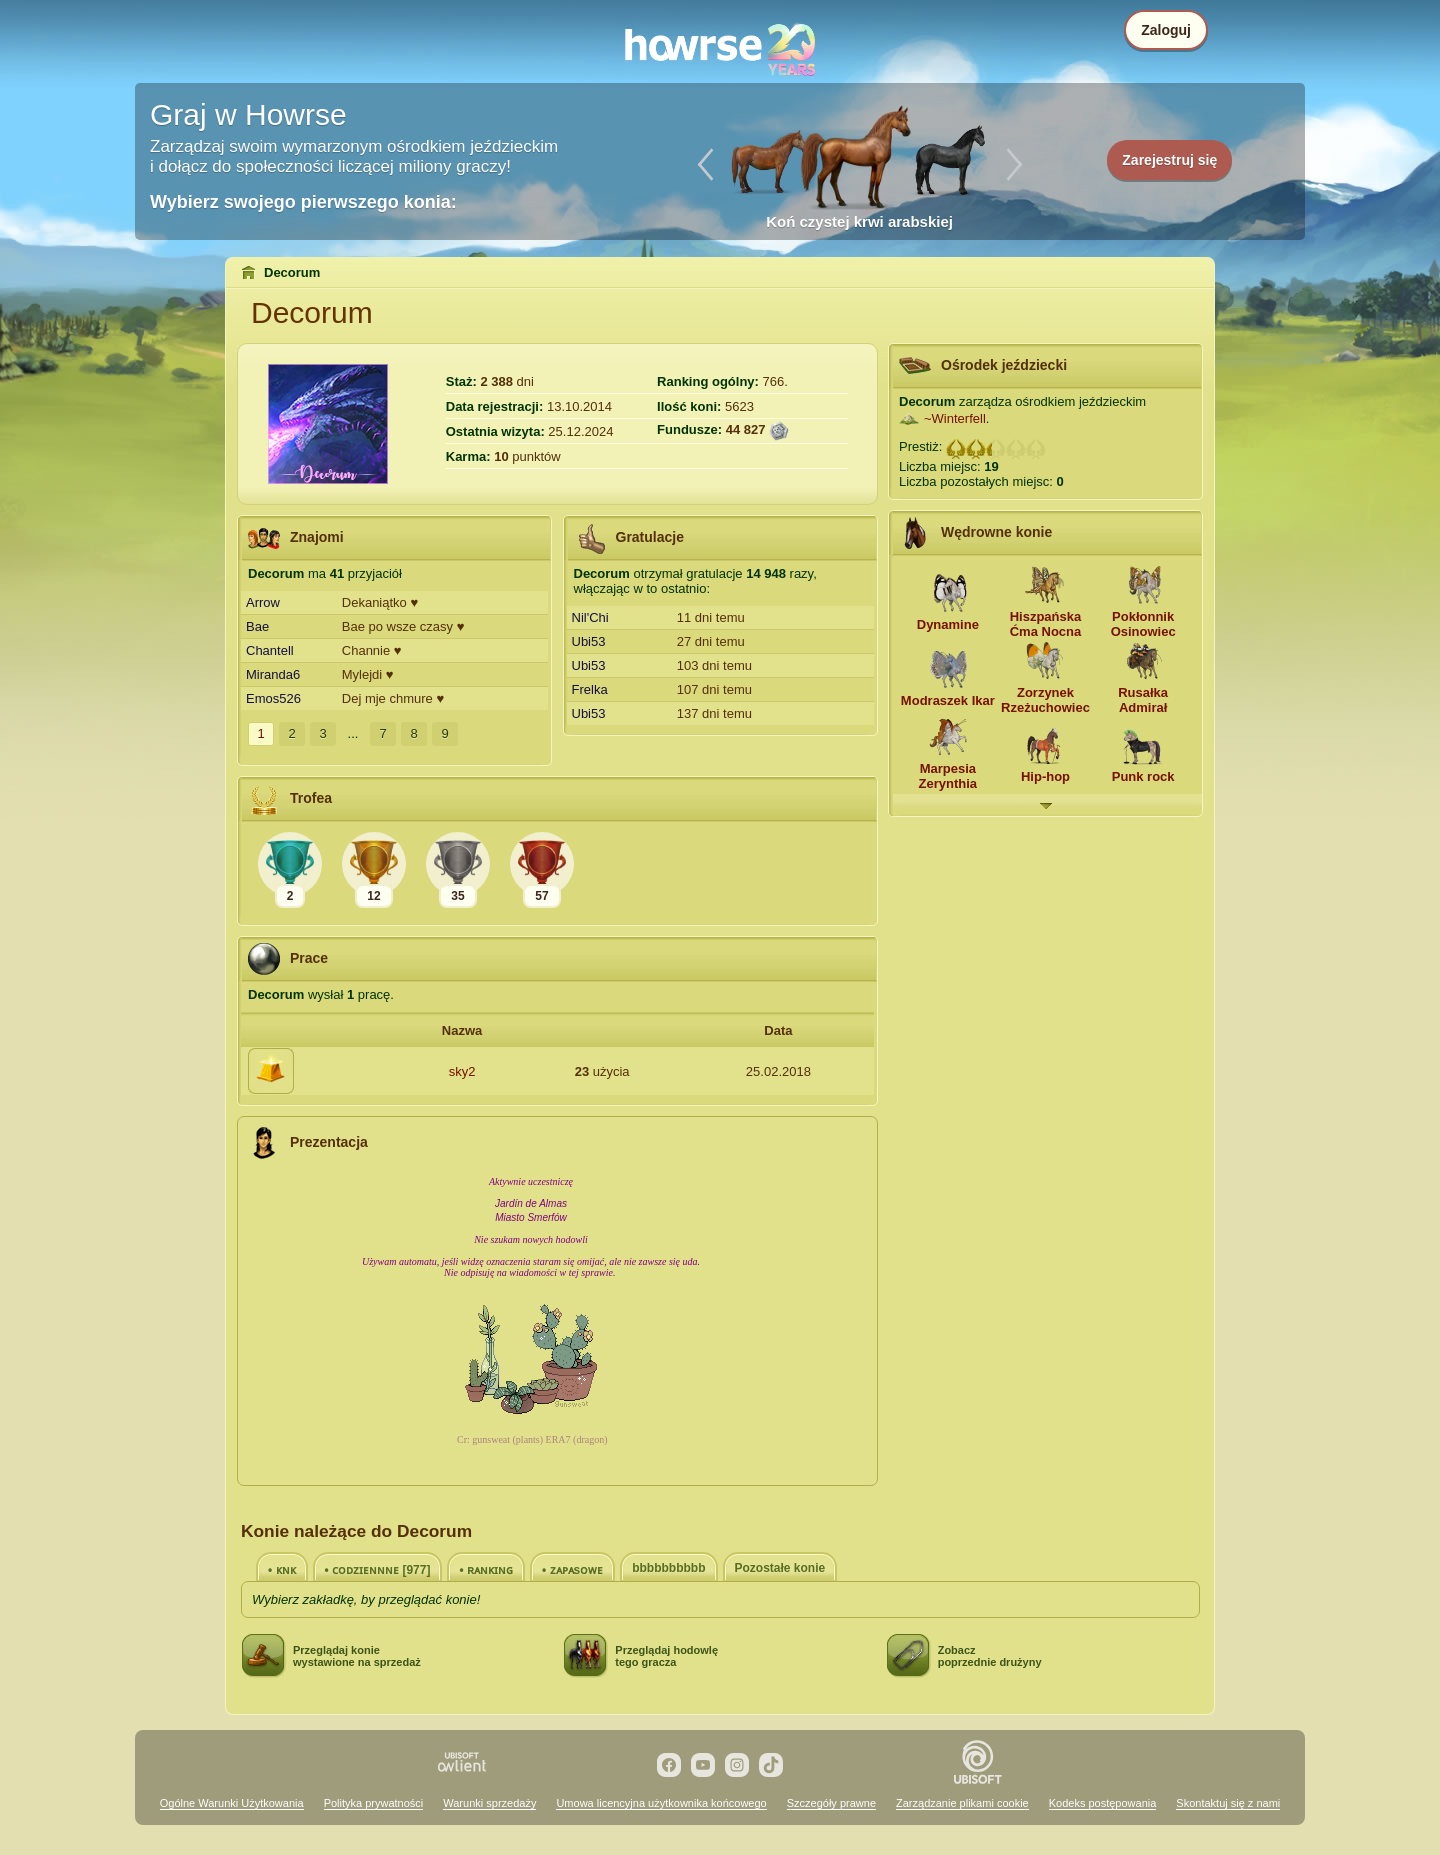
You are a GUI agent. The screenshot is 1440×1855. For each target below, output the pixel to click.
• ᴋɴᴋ (282, 1570)
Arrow (263, 602)
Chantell (270, 650)
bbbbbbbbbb (668, 1568)
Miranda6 (273, 674)
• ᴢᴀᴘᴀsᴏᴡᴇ (572, 1570)
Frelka (590, 689)
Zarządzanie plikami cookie (962, 1803)
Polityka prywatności (374, 1803)
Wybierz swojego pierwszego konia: (303, 202)
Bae (257, 626)
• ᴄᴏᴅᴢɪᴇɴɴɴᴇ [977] (378, 1570)
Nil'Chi (590, 617)
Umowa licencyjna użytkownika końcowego (661, 1803)
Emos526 (273, 698)
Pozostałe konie (780, 1568)
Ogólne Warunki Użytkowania (232, 1803)
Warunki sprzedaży (489, 1803)
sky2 (462, 1071)
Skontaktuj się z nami (1228, 1803)
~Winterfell (955, 418)
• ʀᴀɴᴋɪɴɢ (486, 1570)
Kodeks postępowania (1103, 1803)
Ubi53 (589, 641)
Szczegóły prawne (831, 1803)
